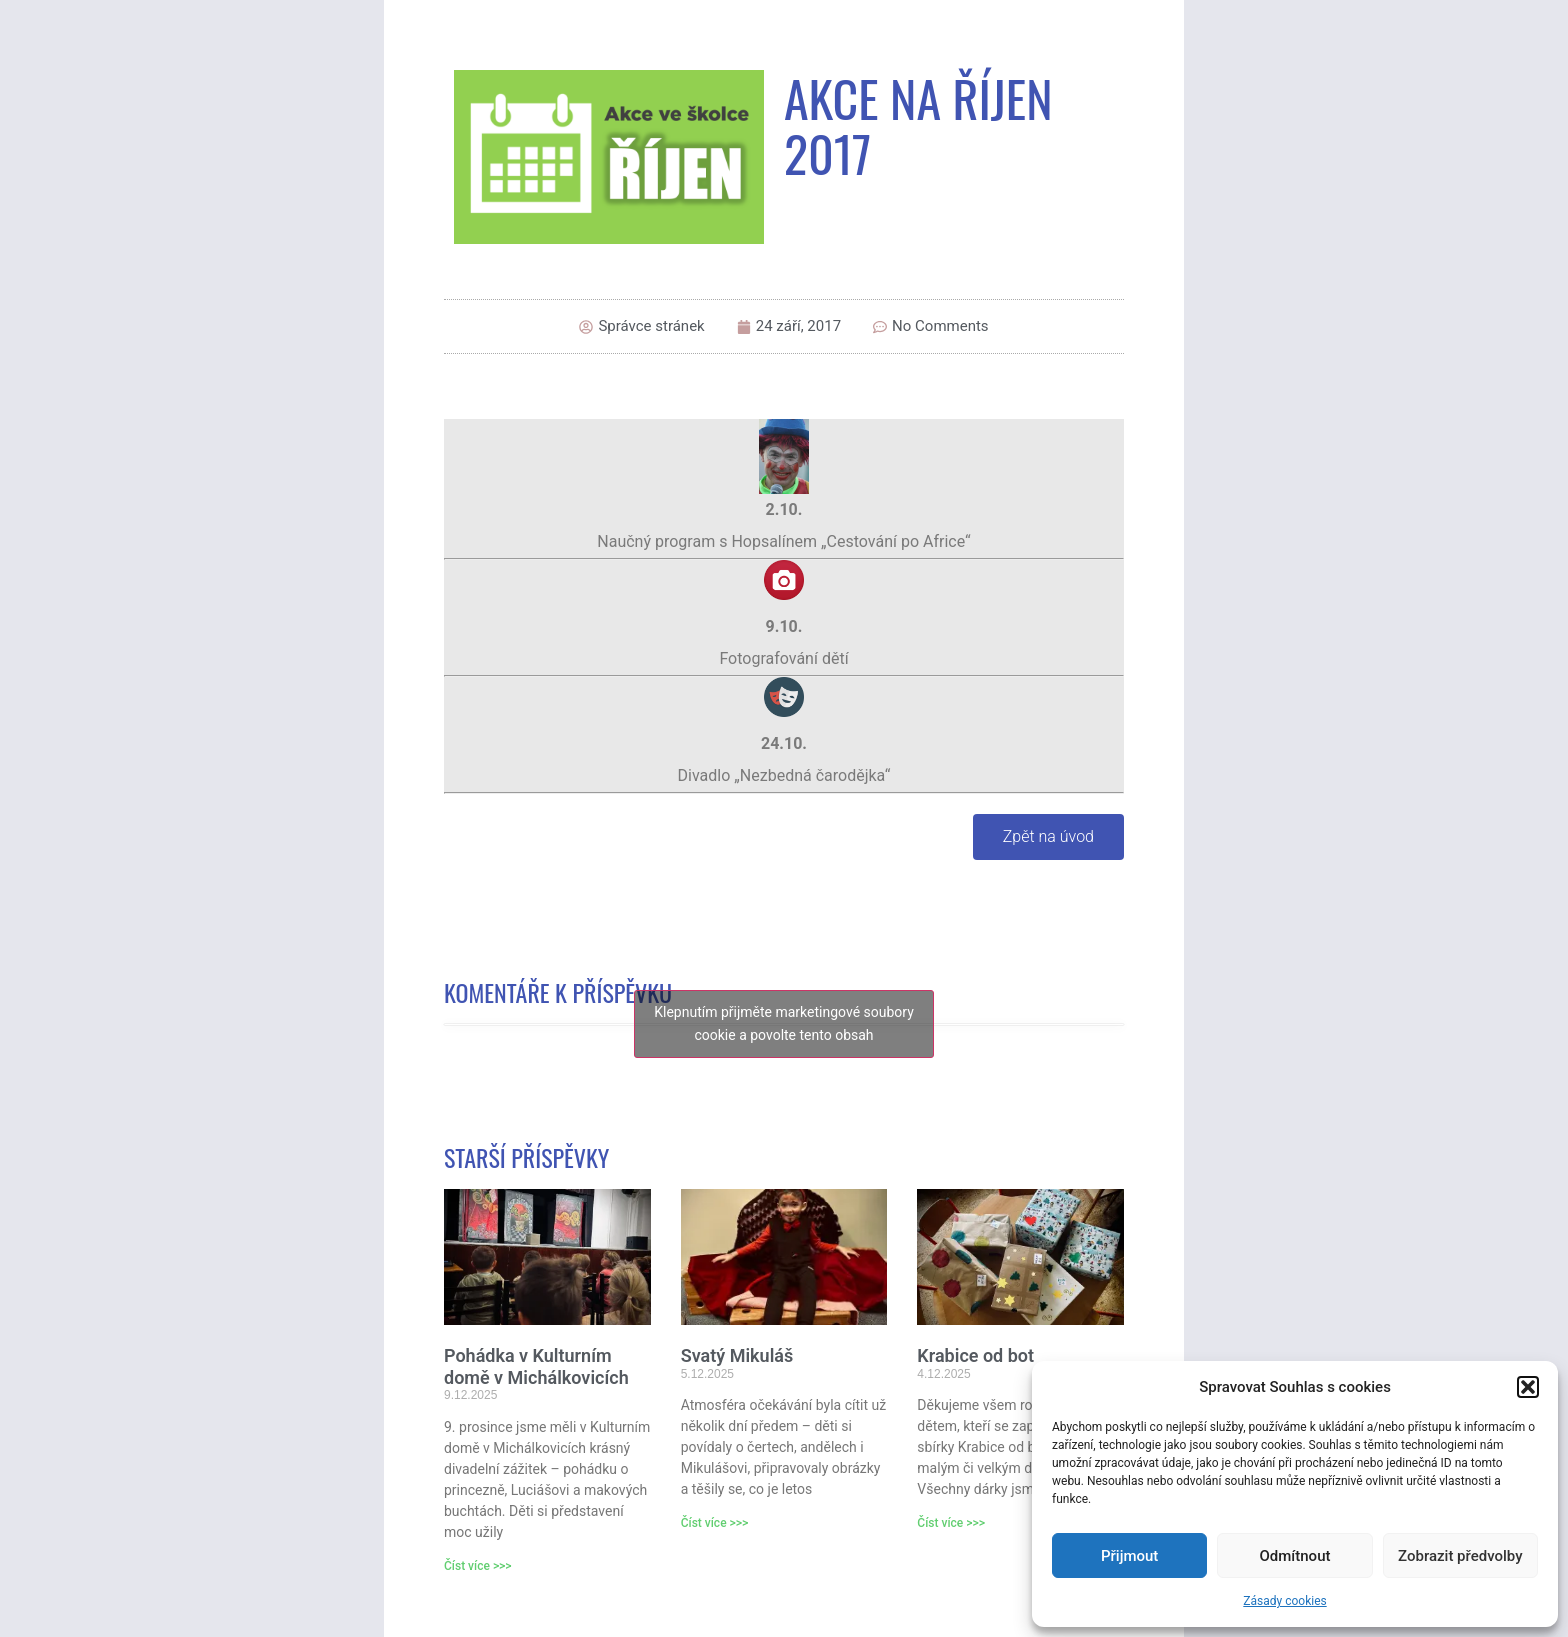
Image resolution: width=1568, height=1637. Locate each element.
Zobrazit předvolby (1460, 1556)
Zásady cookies (1284, 1601)
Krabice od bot (975, 1355)
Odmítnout (1295, 1556)
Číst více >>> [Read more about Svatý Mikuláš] (715, 1523)
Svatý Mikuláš (737, 1355)
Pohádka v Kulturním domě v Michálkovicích (536, 1366)
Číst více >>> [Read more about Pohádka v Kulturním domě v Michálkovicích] (478, 1566)
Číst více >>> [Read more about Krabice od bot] (951, 1523)
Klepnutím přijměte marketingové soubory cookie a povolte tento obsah (784, 1023)
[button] (1528, 1387)
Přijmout (1129, 1556)
